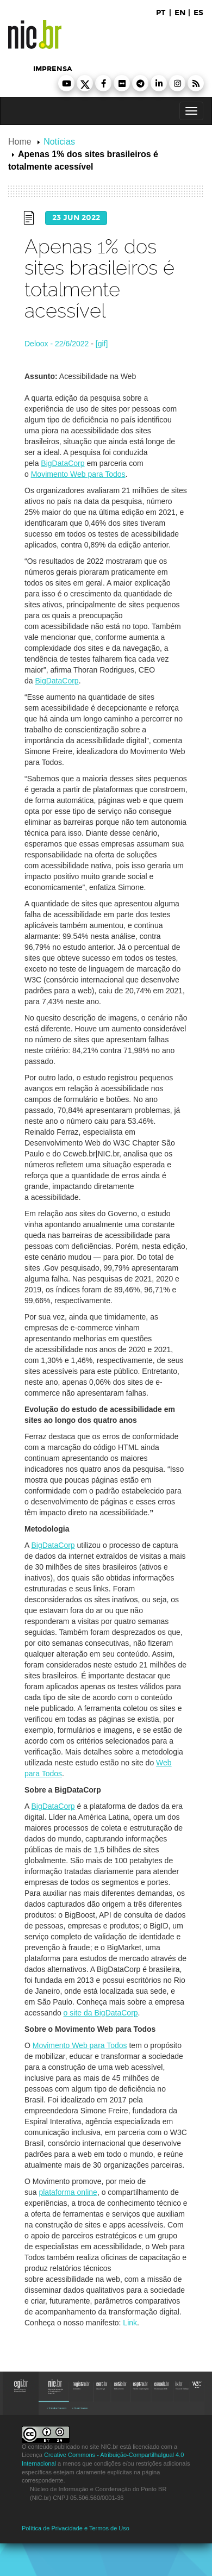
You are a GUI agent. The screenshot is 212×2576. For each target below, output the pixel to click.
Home (20, 141)
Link (130, 2322)
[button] (66, 83)
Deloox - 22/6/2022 (56, 343)
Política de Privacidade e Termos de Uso (75, 2528)
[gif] (102, 343)
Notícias (59, 141)
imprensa (52, 69)
